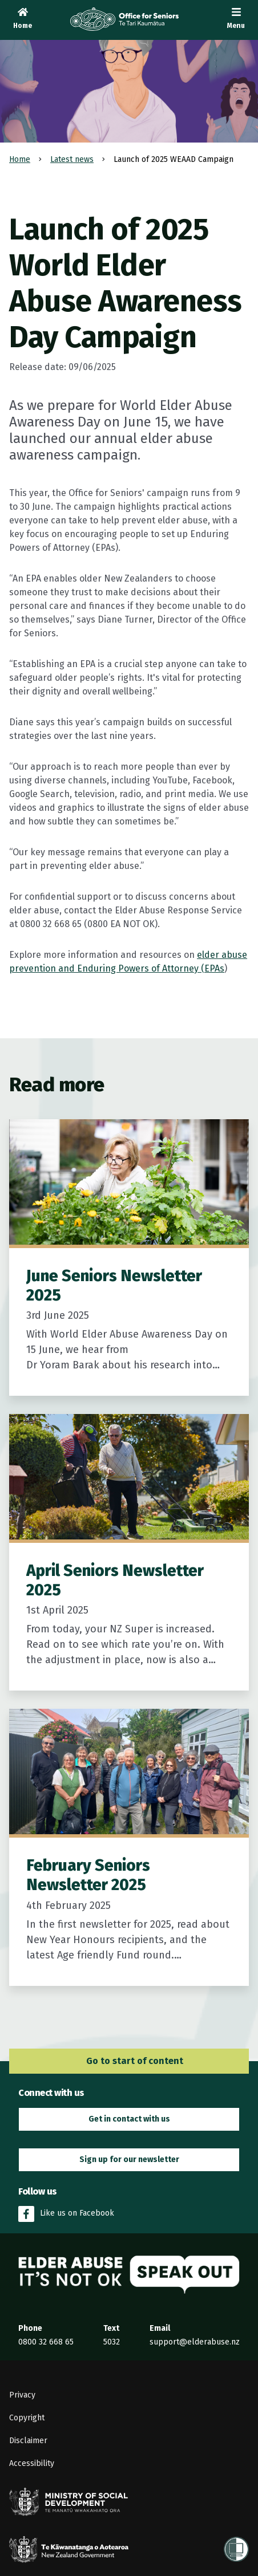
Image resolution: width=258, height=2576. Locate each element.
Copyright (27, 2418)
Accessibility (31, 2463)
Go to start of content (129, 2060)
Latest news (72, 159)
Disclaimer (28, 2440)
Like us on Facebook (66, 2214)
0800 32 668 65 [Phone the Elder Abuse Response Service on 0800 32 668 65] (46, 2342)
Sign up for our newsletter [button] (129, 2159)
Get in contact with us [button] (129, 2119)
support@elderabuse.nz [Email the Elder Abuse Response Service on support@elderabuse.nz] (195, 2342)
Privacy (22, 2395)
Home (19, 159)
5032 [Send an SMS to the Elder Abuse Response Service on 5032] (111, 2342)
